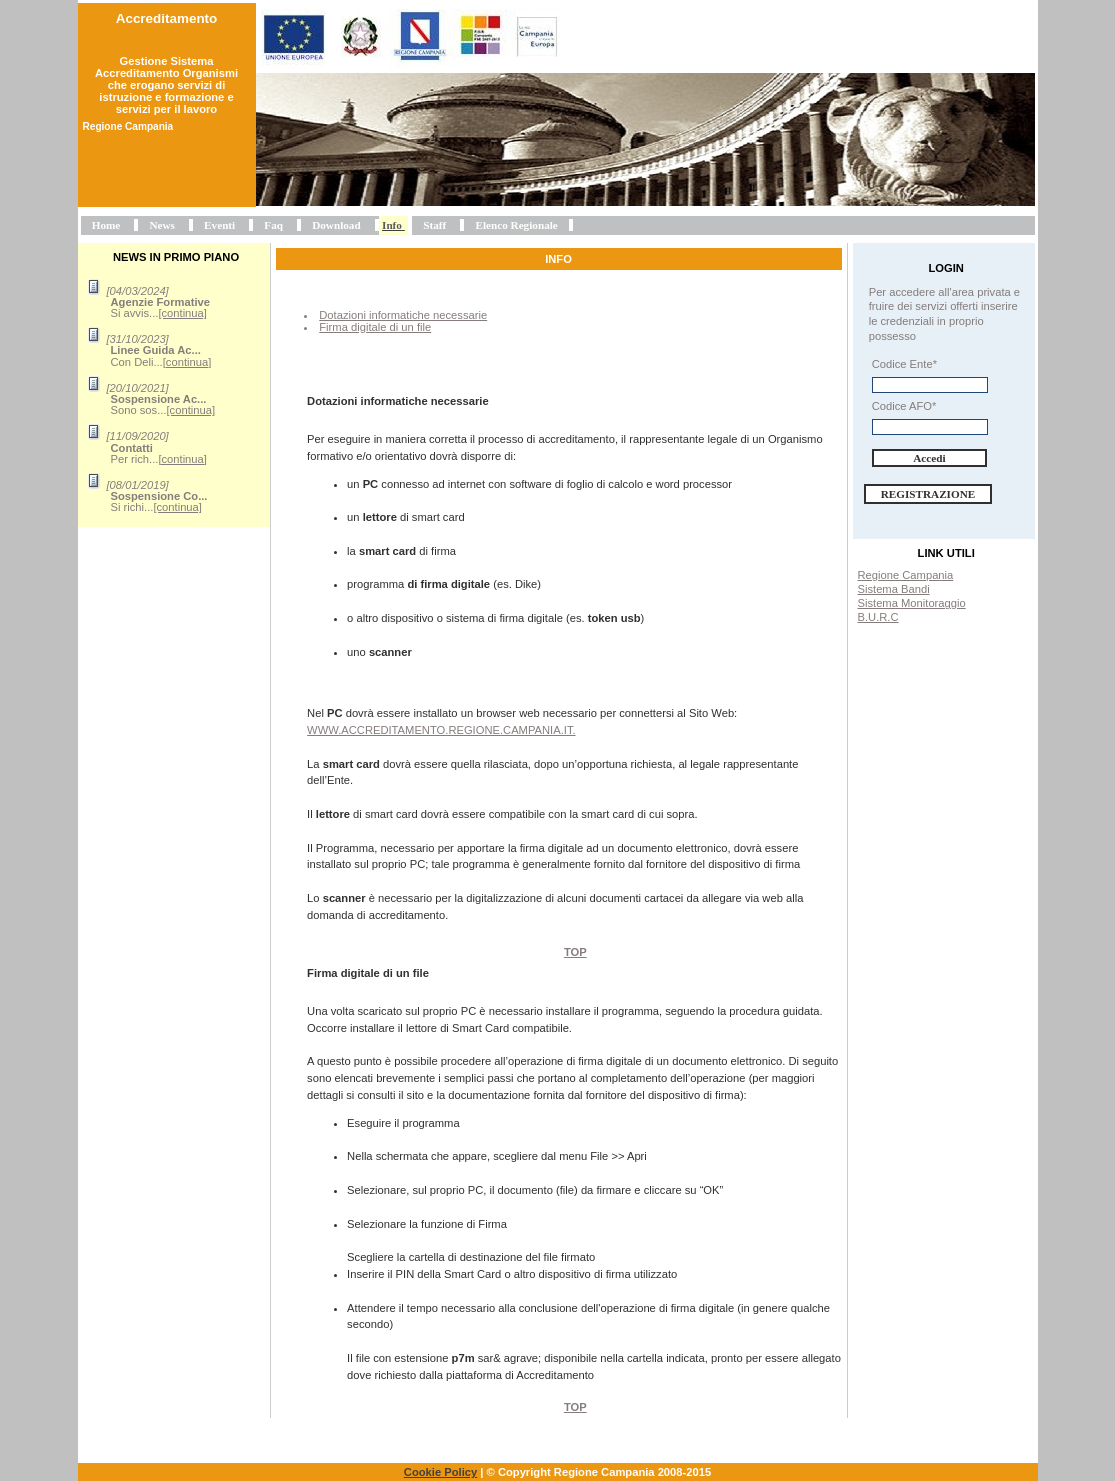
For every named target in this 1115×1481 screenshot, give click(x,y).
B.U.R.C (878, 617)
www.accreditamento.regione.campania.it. (441, 730)
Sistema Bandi (894, 589)
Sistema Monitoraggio (912, 603)
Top (575, 952)
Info (392, 225)
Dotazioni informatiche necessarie (403, 315)
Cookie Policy (440, 1472)
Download (336, 225)
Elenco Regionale (516, 225)
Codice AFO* (904, 406)
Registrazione (928, 494)
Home (106, 225)
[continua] (182, 313)
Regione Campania (906, 575)
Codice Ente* (904, 364)
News (161, 225)
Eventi (219, 225)
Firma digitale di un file (375, 327)
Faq (273, 225)
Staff (434, 225)
